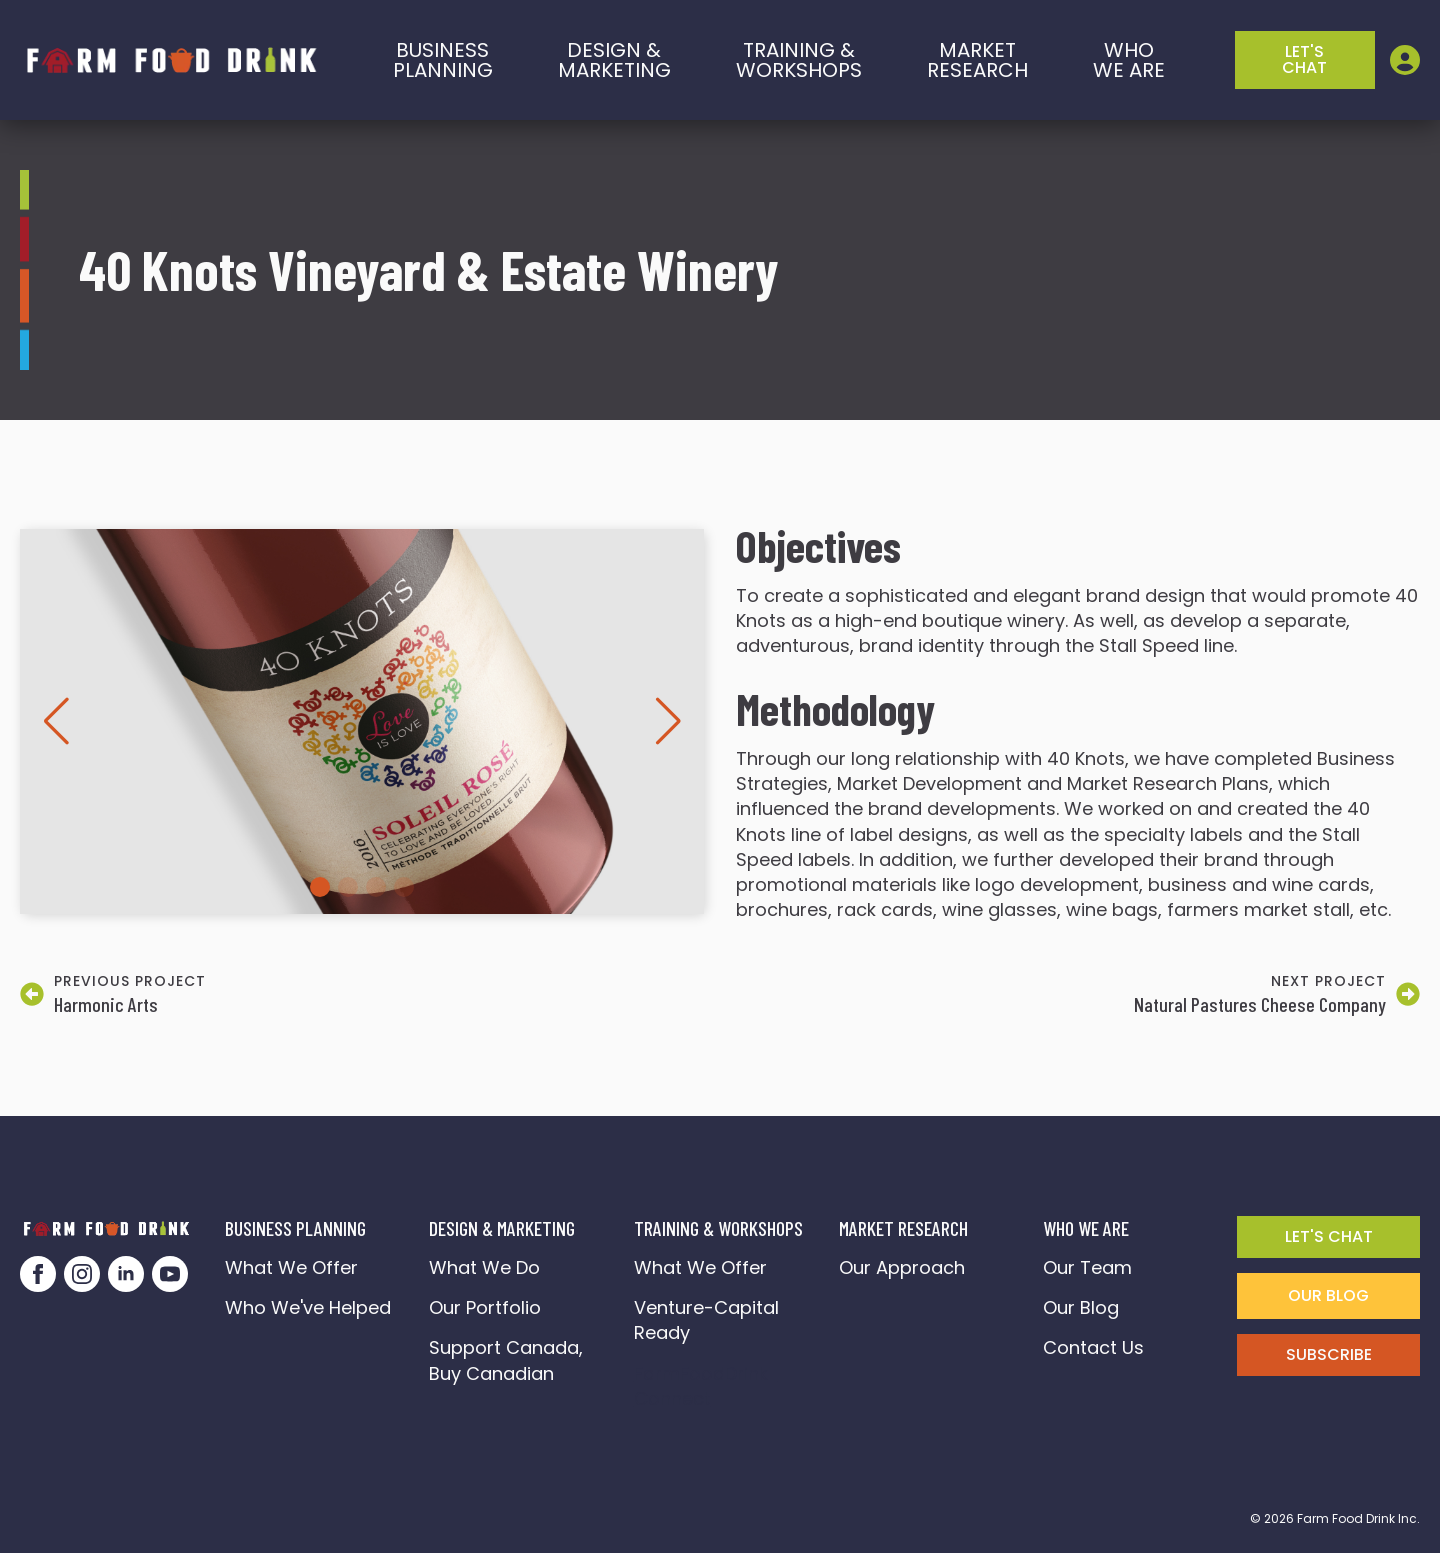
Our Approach (902, 1267)
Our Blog (1081, 1307)
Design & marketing (614, 60)
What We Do (484, 1267)
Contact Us (1093, 1347)
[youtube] (170, 1274)
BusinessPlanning (443, 60)
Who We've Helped (308, 1307)
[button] (56, 721)
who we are (1129, 60)
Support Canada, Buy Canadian (508, 1360)
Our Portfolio (485, 1307)
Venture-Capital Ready (706, 1320)
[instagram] (82, 1274)
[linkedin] (126, 1274)
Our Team (1087, 1267)
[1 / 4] (362, 721)
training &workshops (799, 60)
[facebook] (38, 1274)
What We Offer (291, 1267)
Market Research (977, 60)
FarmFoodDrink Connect (706, 1386)
